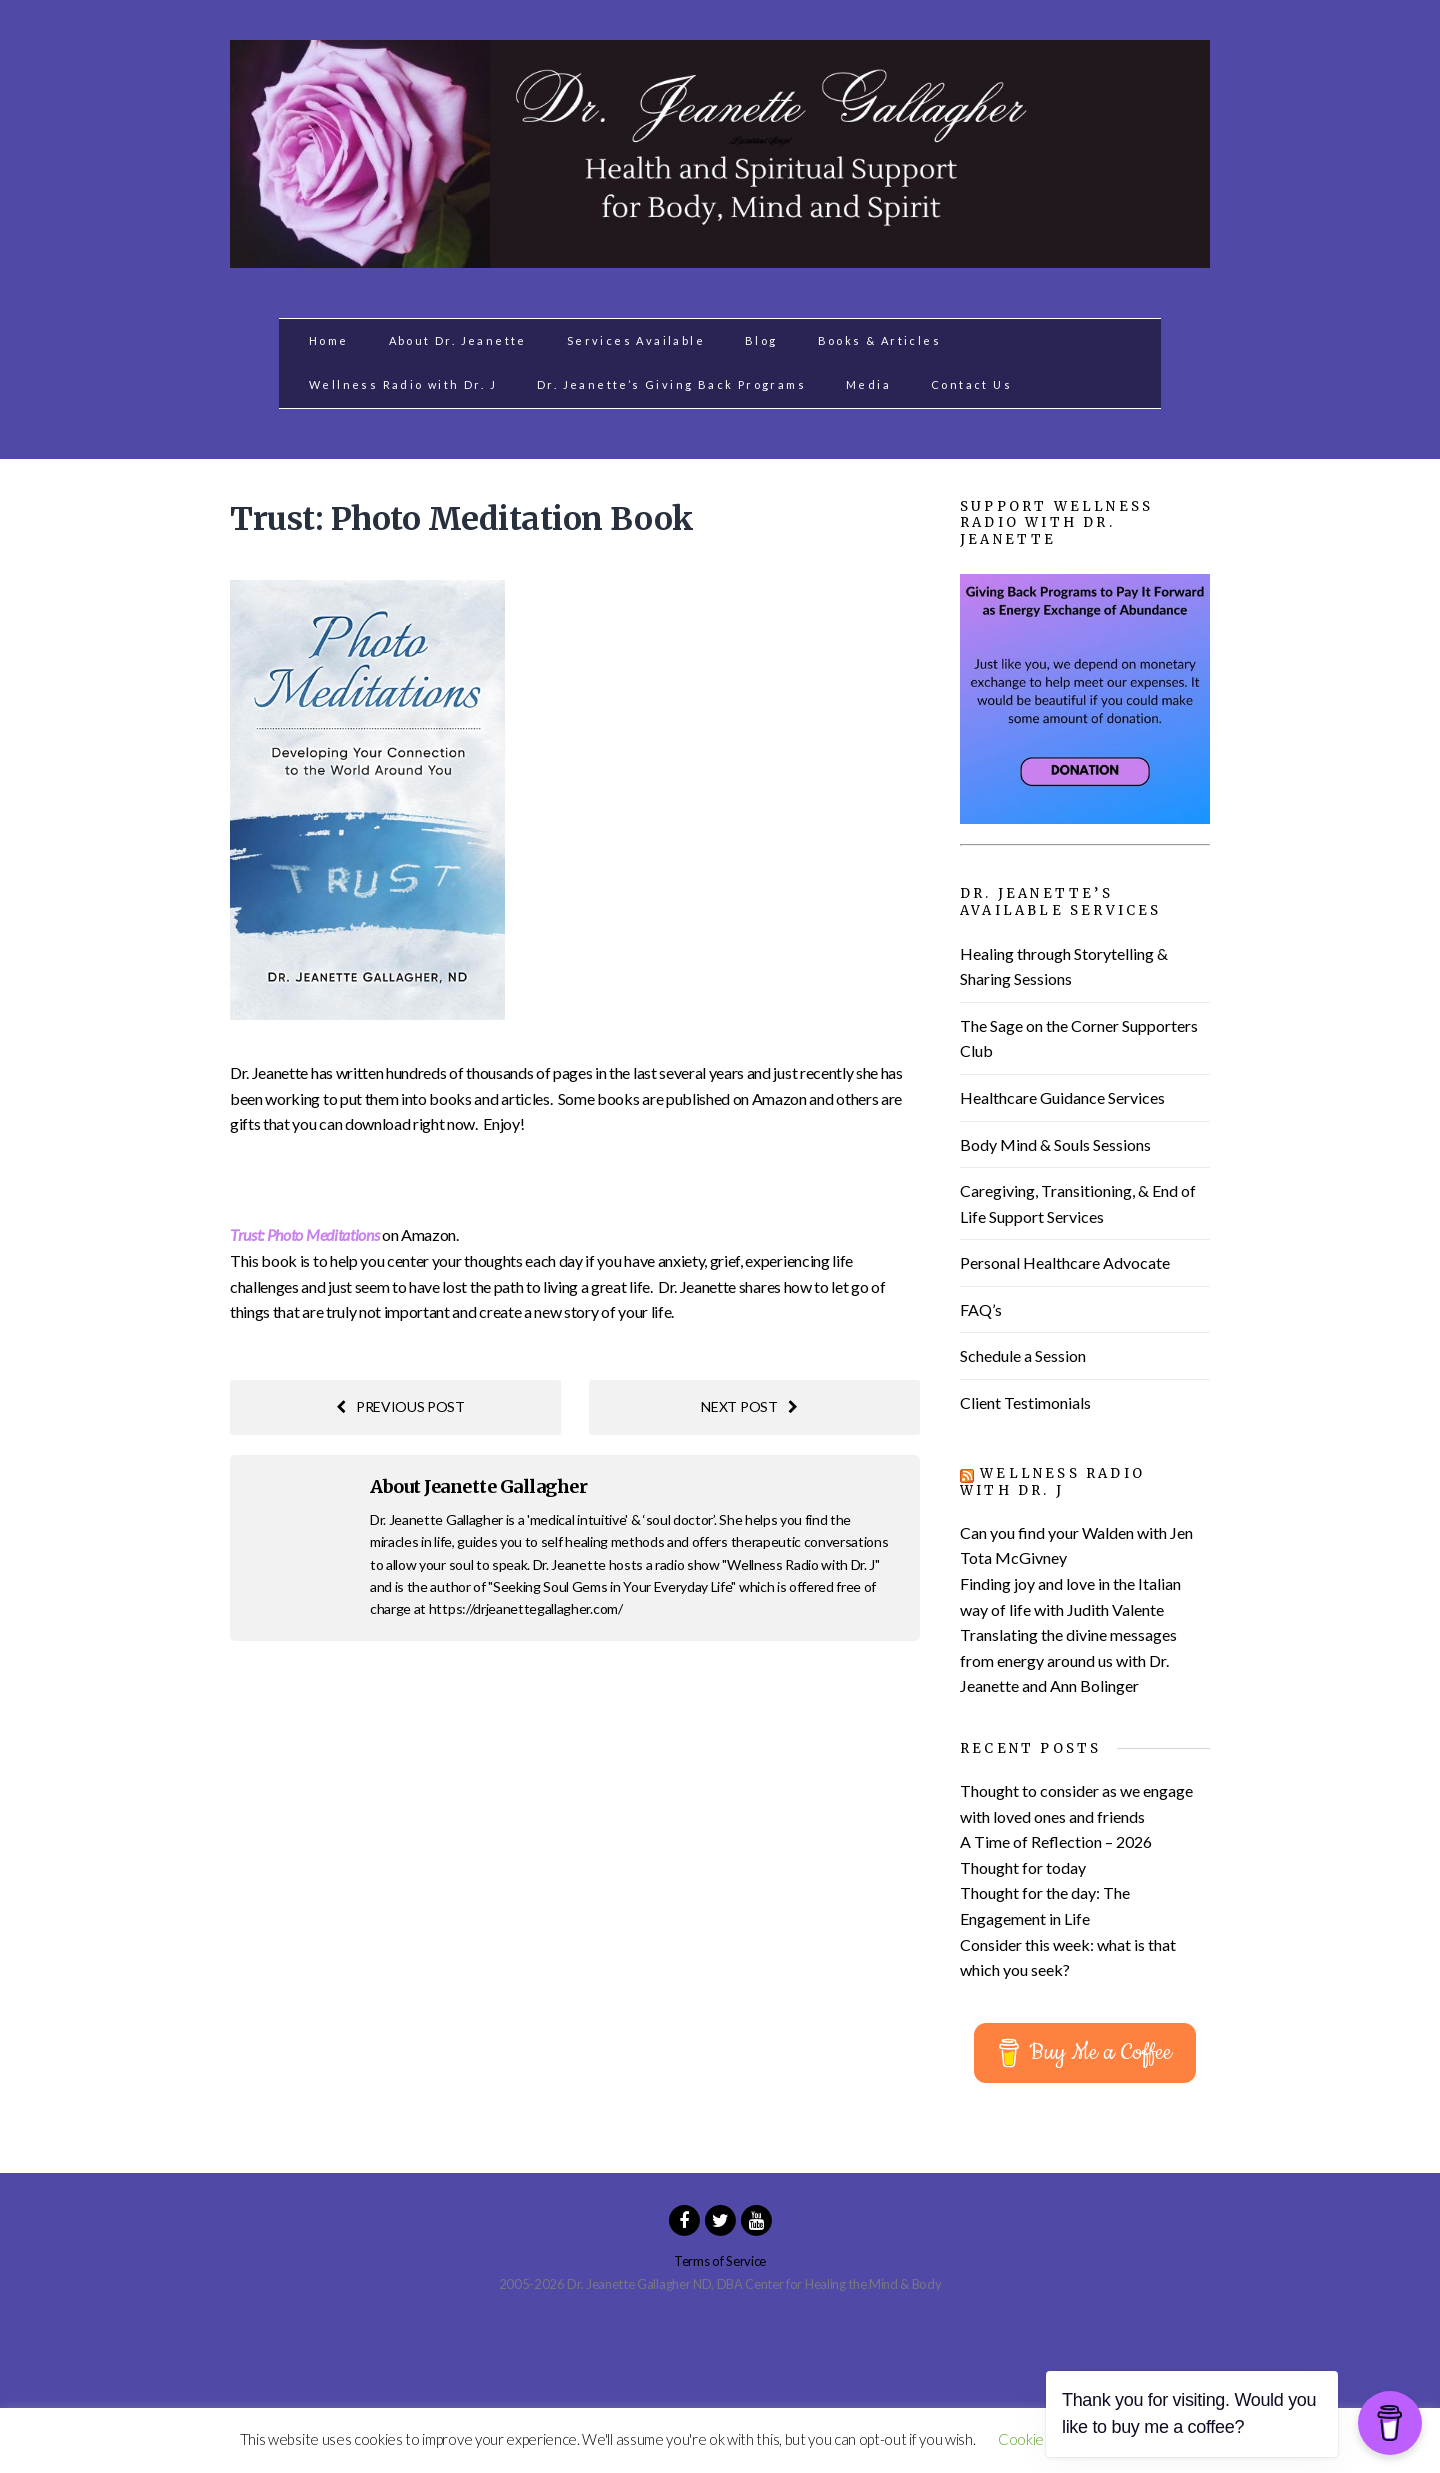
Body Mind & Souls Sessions (1055, 1144)
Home (329, 340)
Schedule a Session (1023, 1355)
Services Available (636, 340)
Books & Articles (879, 340)
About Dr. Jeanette (458, 340)
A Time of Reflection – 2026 (1056, 1841)
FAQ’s (981, 1309)
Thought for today (1023, 1867)
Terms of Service (720, 2261)
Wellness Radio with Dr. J (403, 384)
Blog (761, 340)
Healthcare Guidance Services (1062, 1097)
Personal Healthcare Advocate (1065, 1262)
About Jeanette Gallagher (478, 1486)
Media (868, 384)
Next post (749, 1406)
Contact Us (971, 384)
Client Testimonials (1025, 1402)
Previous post (400, 1406)
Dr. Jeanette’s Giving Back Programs (671, 384)
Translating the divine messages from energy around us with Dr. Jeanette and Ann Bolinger (1068, 1660)
